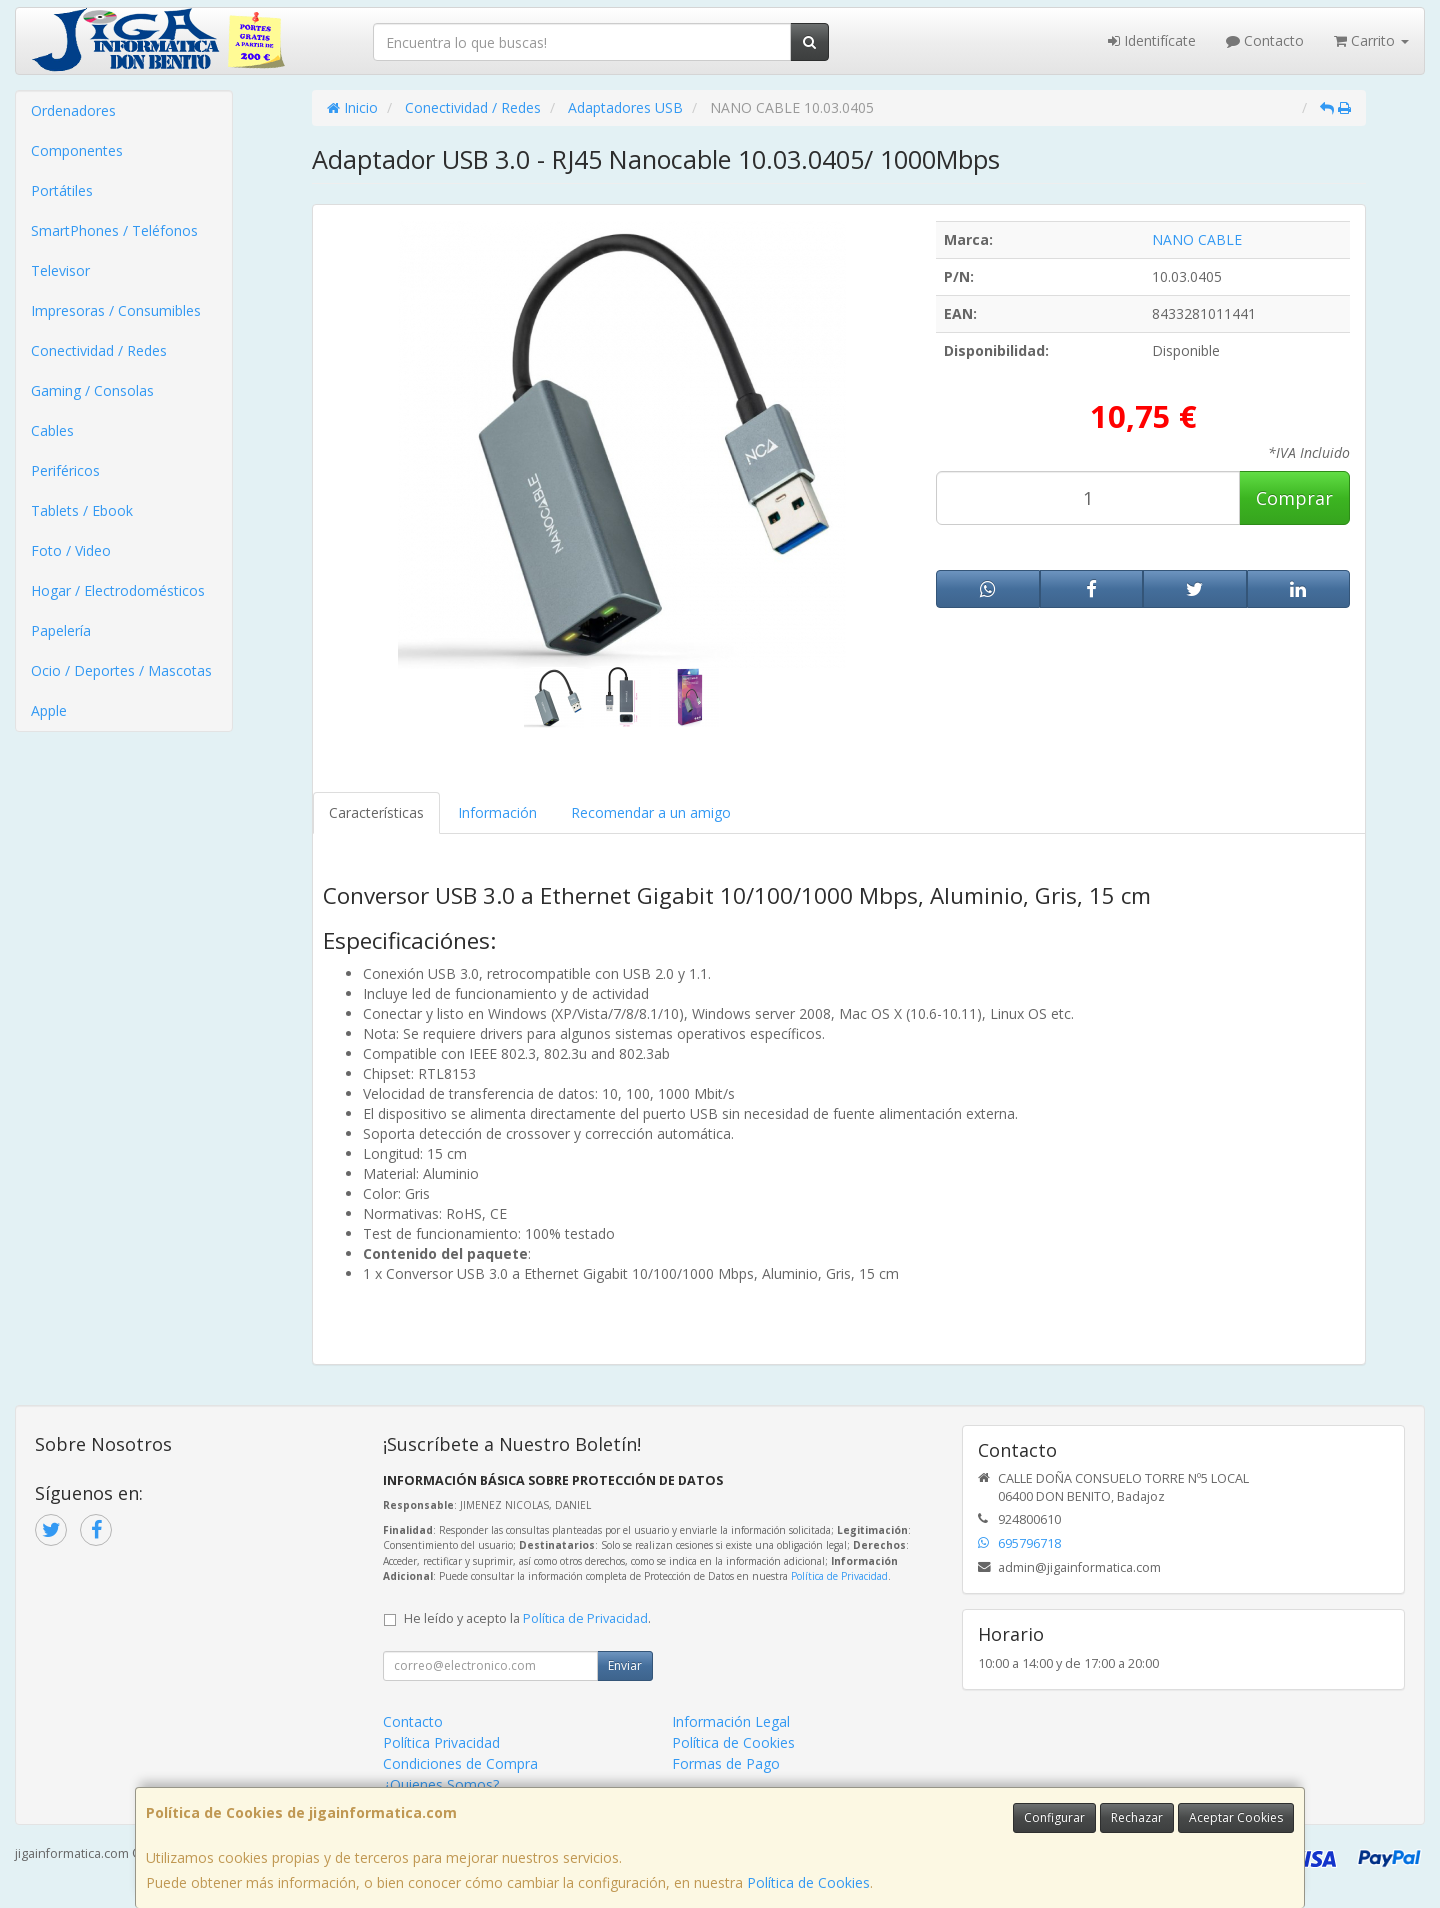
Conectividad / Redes (99, 350)
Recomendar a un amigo (651, 812)
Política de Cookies (808, 1882)
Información (497, 812)
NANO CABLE (1197, 239)
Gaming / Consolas (92, 390)
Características (376, 812)
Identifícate (1152, 40)
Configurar (1054, 1817)
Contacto (1265, 40)
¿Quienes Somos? (441, 1784)
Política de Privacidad (839, 1576)
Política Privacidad (441, 1742)
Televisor (60, 270)
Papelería (61, 630)
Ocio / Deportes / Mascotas (121, 670)
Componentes (77, 150)
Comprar (1294, 498)
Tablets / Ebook (82, 510)
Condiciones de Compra (460, 1763)
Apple (49, 710)
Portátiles (62, 190)
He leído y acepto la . (527, 1618)
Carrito (1371, 40)
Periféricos (65, 470)
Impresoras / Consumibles (116, 310)
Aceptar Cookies (1236, 1817)
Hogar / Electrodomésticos (118, 590)
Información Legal (731, 1721)
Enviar (625, 1665)
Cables (52, 430)
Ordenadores (73, 110)
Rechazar (1137, 1817)
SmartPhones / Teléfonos (114, 230)
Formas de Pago (726, 1763)
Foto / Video (71, 550)
